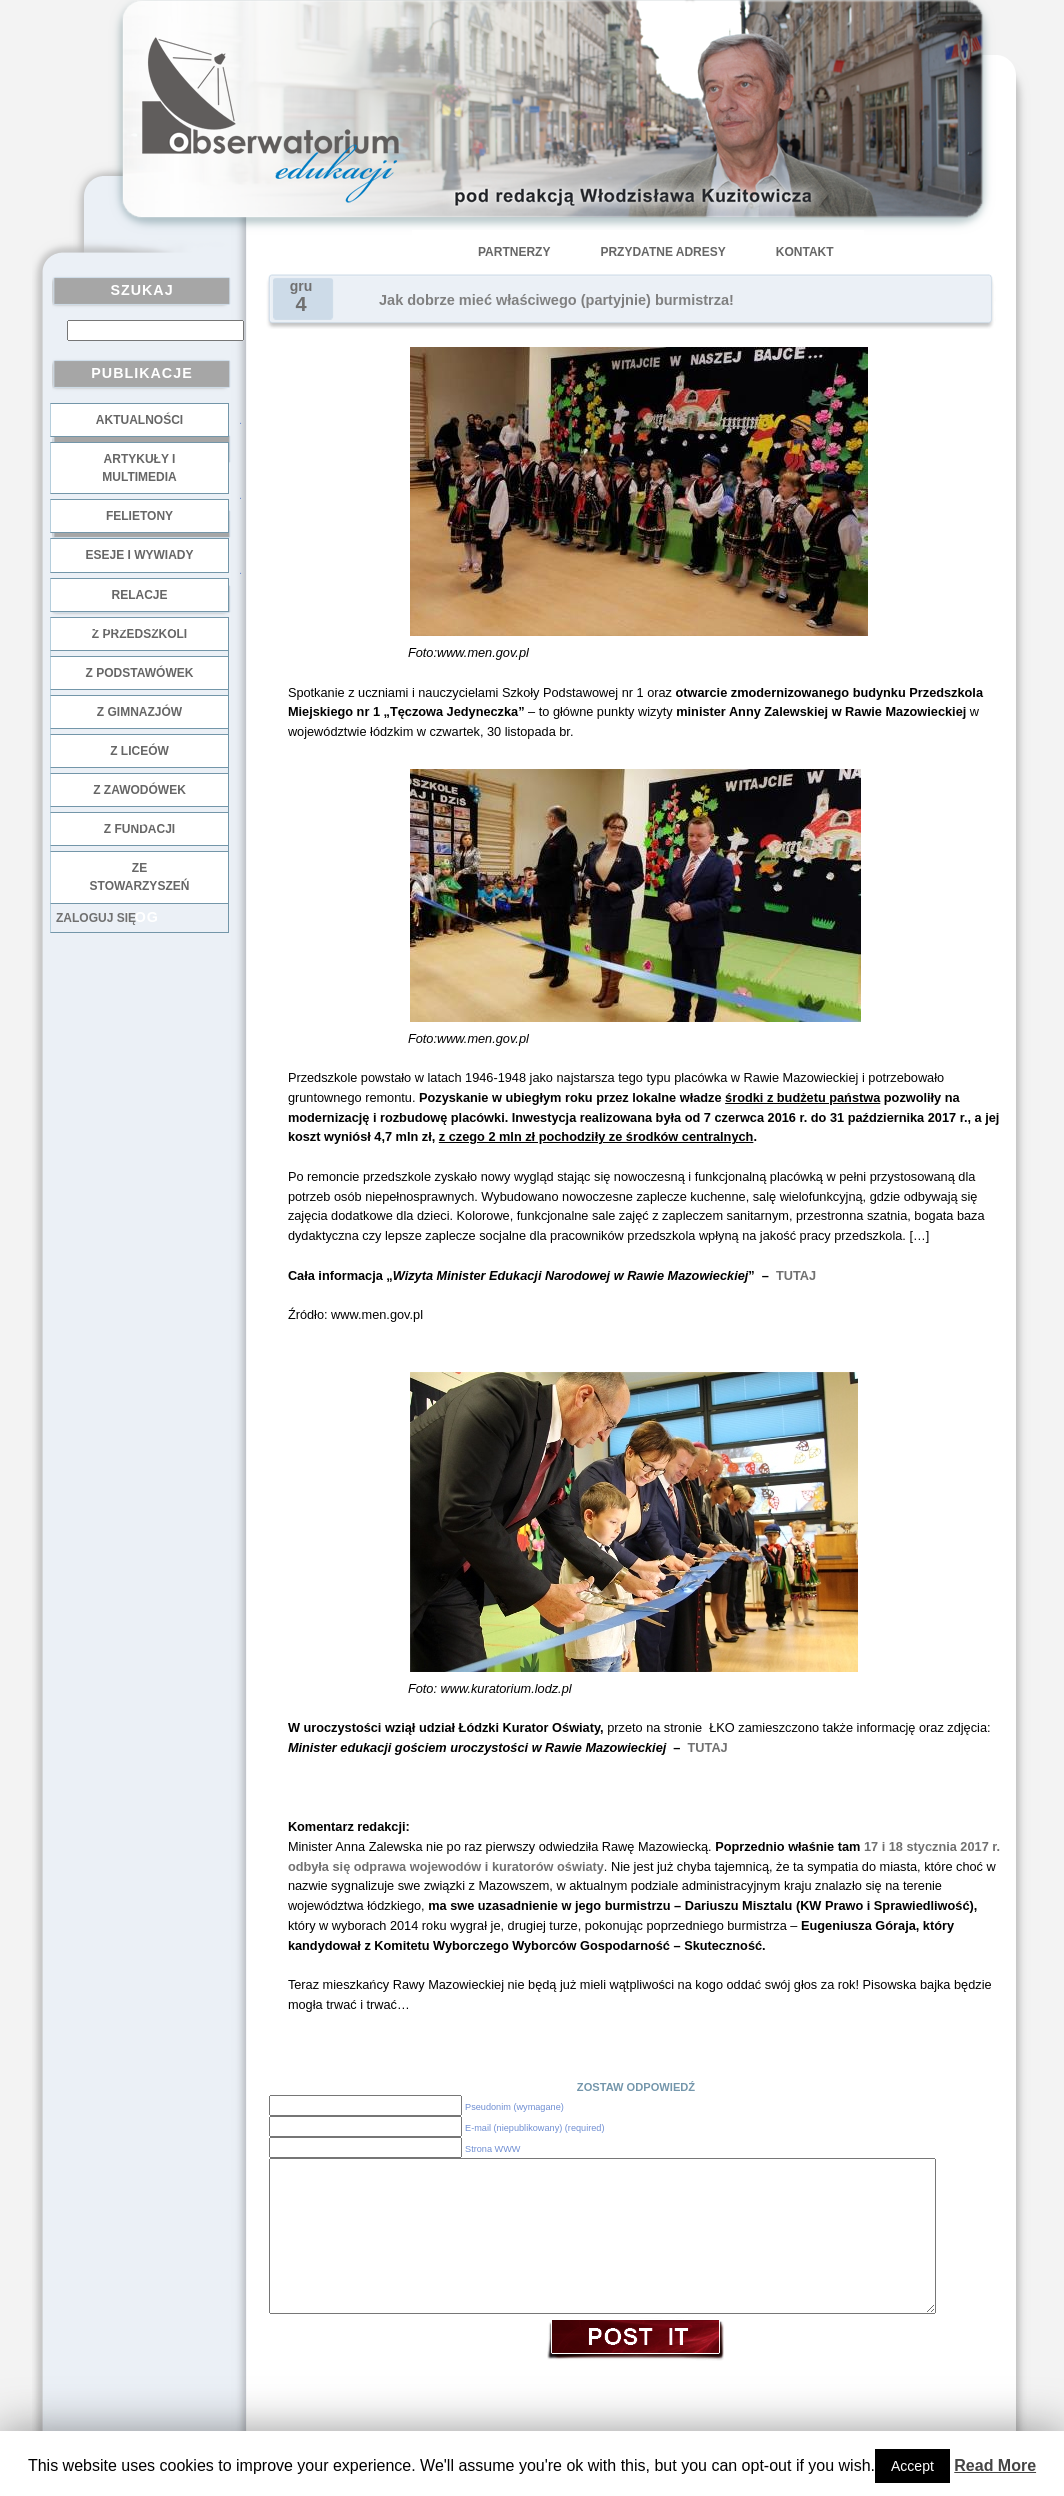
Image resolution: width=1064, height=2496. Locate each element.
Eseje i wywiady (139, 555)
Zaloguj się (96, 918)
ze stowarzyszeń (140, 877)
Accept (912, 2466)
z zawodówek (139, 790)
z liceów (139, 751)
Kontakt (805, 252)
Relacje (139, 595)
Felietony (139, 516)
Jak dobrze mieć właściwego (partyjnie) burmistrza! (556, 300)
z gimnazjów (139, 712)
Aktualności (139, 420)
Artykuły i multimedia (139, 468)
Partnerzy (514, 252)
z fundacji (139, 829)
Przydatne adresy (662, 252)
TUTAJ (794, 1275)
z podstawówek (140, 673)
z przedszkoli (139, 634)
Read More (995, 2465)
